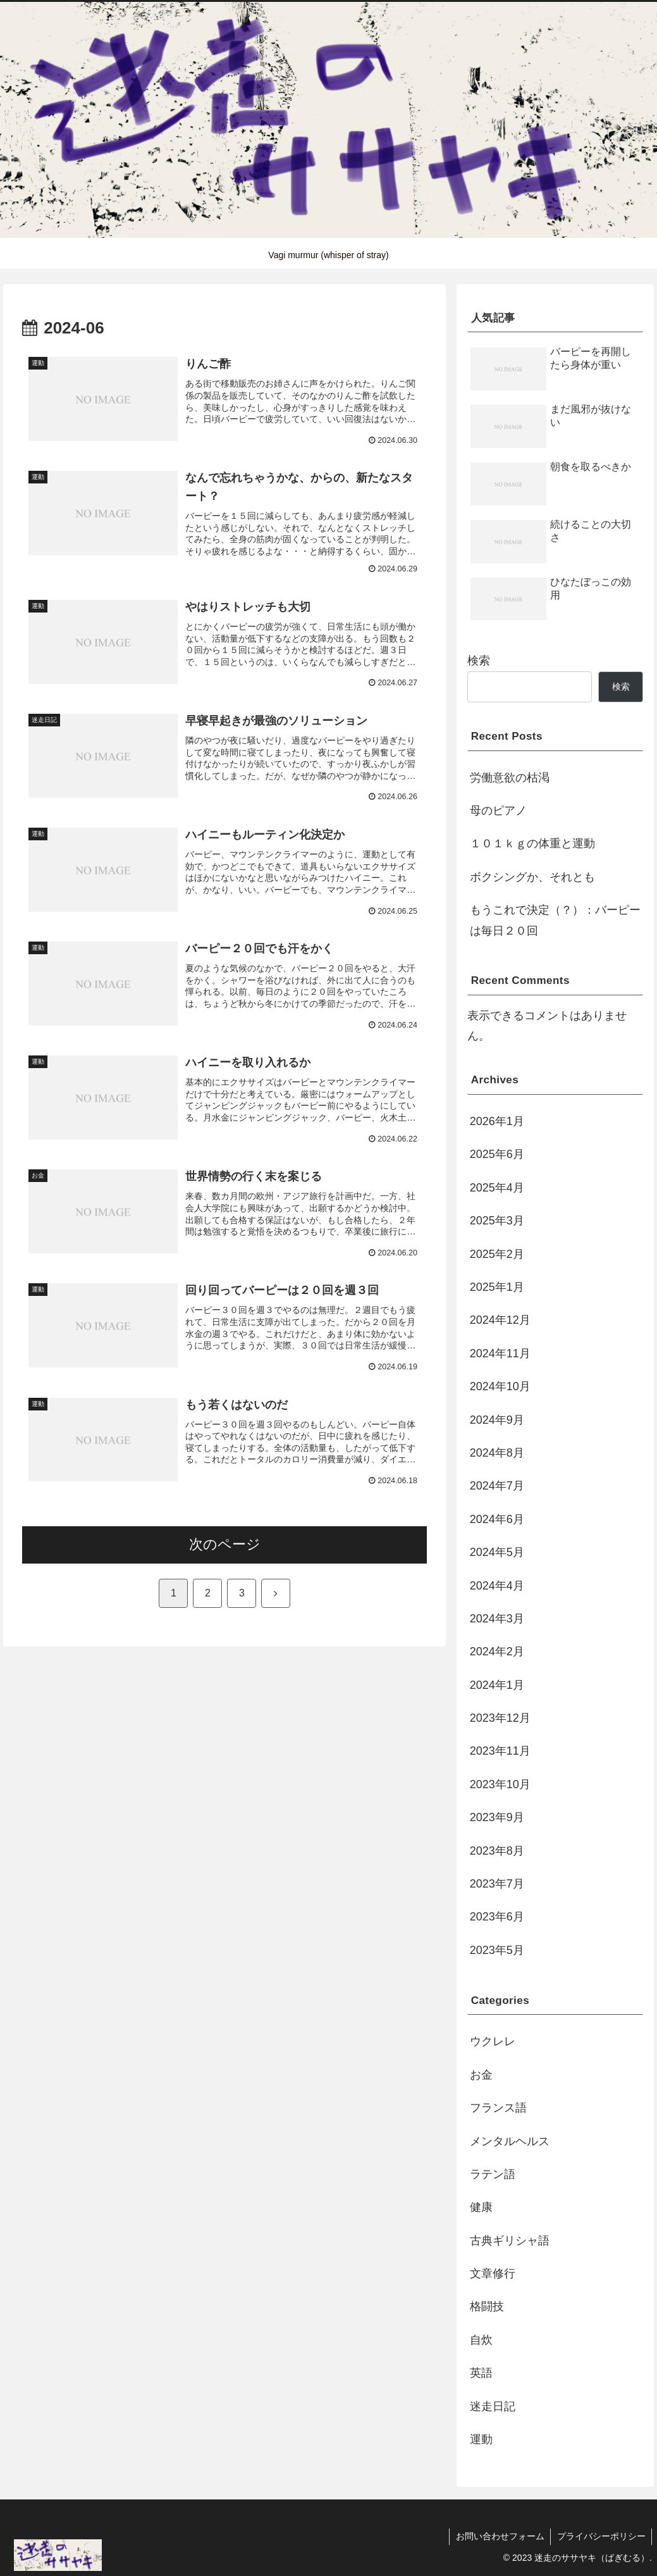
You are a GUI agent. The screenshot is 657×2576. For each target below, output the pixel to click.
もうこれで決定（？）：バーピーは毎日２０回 (555, 920)
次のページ (225, 1545)
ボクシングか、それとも (532, 877)
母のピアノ (498, 810)
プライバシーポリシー (600, 2536)
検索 (478, 660)
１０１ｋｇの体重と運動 (532, 843)
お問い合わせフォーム (499, 2536)
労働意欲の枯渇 (510, 777)
